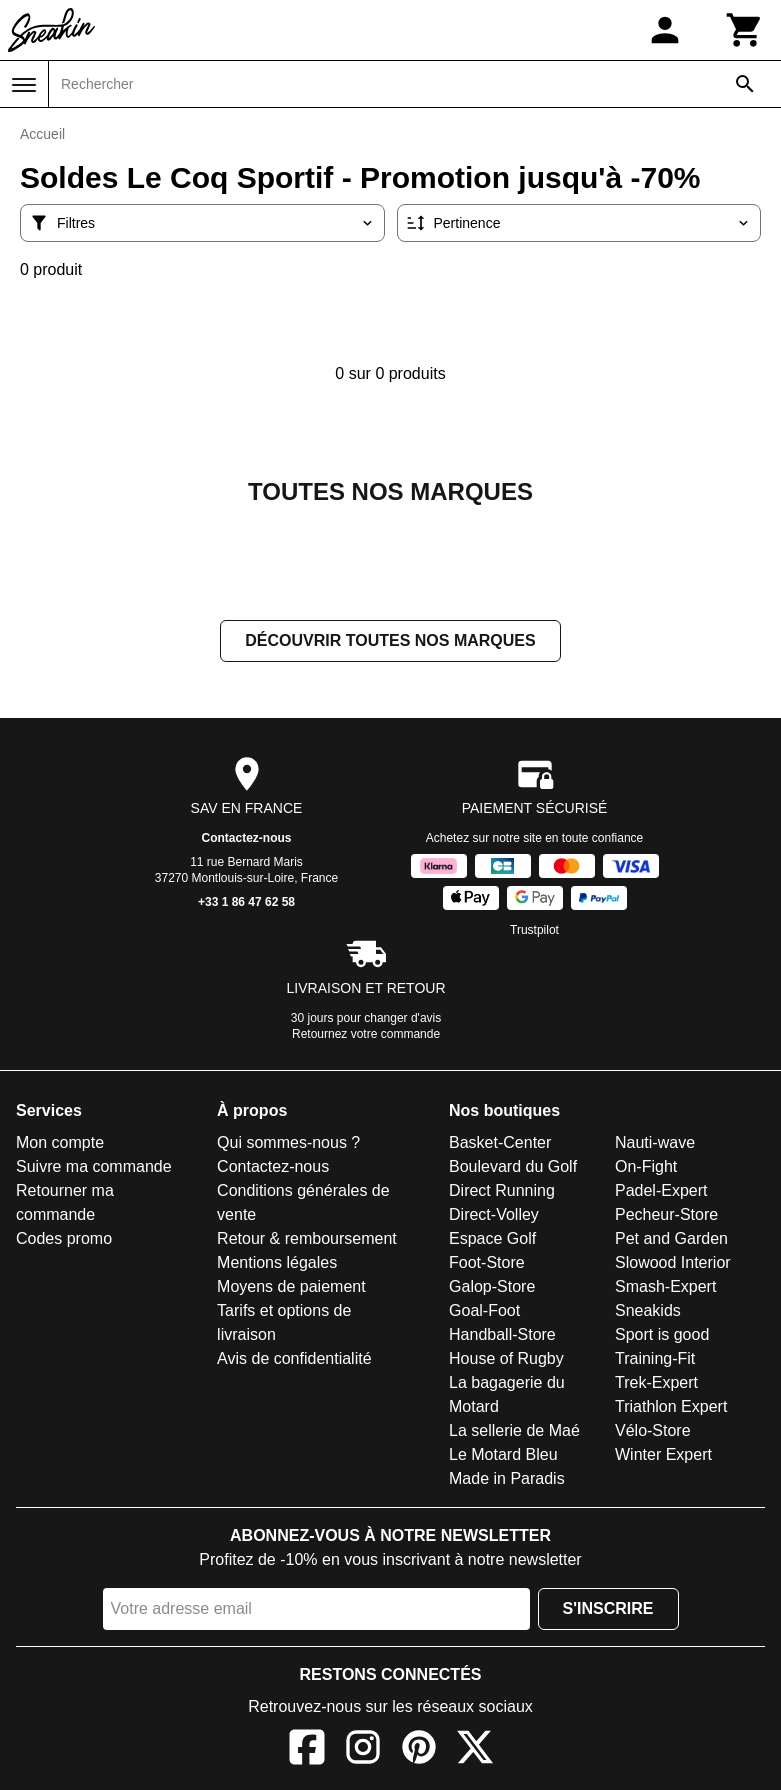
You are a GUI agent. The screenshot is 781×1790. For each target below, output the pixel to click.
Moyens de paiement (291, 1286)
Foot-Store (487, 1262)
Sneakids (648, 1310)
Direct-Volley (494, 1214)
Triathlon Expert (671, 1406)
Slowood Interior (673, 1262)
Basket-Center (500, 1142)
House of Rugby (506, 1358)
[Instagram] (363, 1750)
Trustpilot (534, 930)
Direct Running (502, 1190)
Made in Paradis (507, 1478)
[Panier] (745, 30)
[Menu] (24, 85)
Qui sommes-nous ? (288, 1142)
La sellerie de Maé (514, 1430)
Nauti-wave (655, 1142)
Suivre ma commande (94, 1166)
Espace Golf (492, 1238)
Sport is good (662, 1334)
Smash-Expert (665, 1286)
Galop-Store (492, 1286)
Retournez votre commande (366, 1034)
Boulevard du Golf (513, 1166)
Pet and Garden (671, 1238)
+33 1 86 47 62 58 (246, 902)
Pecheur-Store (666, 1214)
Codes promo (64, 1238)
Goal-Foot (484, 1310)
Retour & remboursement (307, 1238)
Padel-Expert (661, 1190)
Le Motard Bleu (503, 1454)
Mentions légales (277, 1262)
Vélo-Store (653, 1430)
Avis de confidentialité (294, 1358)
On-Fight (646, 1166)
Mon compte (60, 1142)
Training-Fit (655, 1358)
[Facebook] (307, 1750)
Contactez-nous (247, 838)
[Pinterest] (419, 1750)
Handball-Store (502, 1334)
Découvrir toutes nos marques (390, 640)
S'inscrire (608, 1608)
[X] (475, 1750)
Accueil (42, 134)
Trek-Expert (656, 1382)
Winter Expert (663, 1454)
